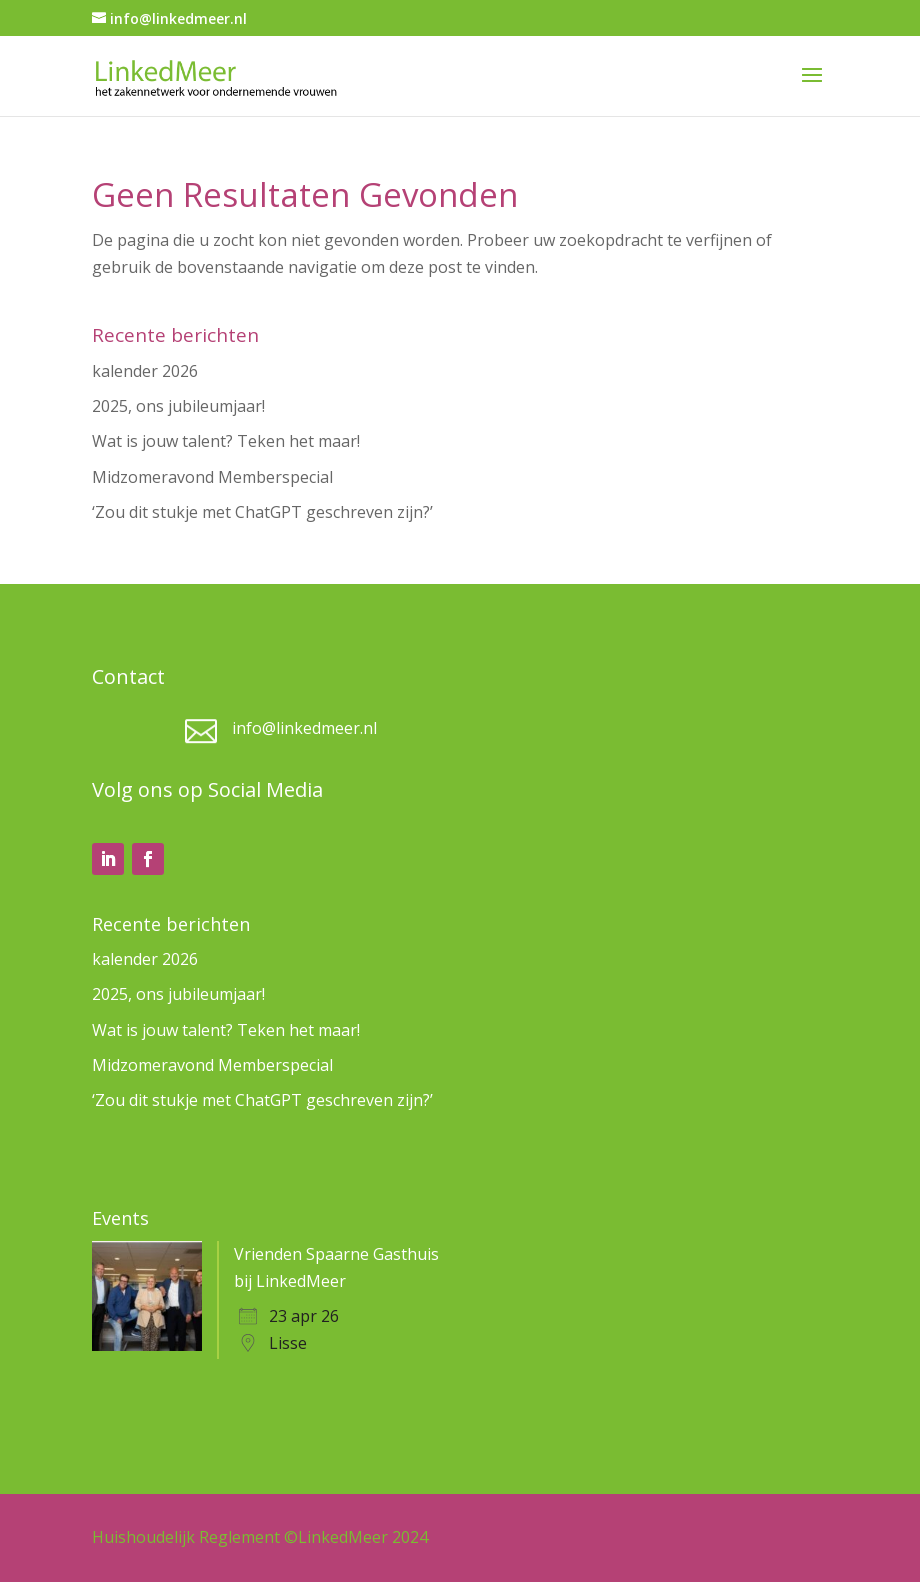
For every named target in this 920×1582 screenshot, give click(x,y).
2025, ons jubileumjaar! (178, 406)
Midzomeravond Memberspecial (212, 477)
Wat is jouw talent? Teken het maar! (226, 441)
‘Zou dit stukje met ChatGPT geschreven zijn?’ (262, 512)
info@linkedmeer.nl (304, 728)
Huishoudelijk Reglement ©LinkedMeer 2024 (260, 1537)
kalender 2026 (145, 371)
